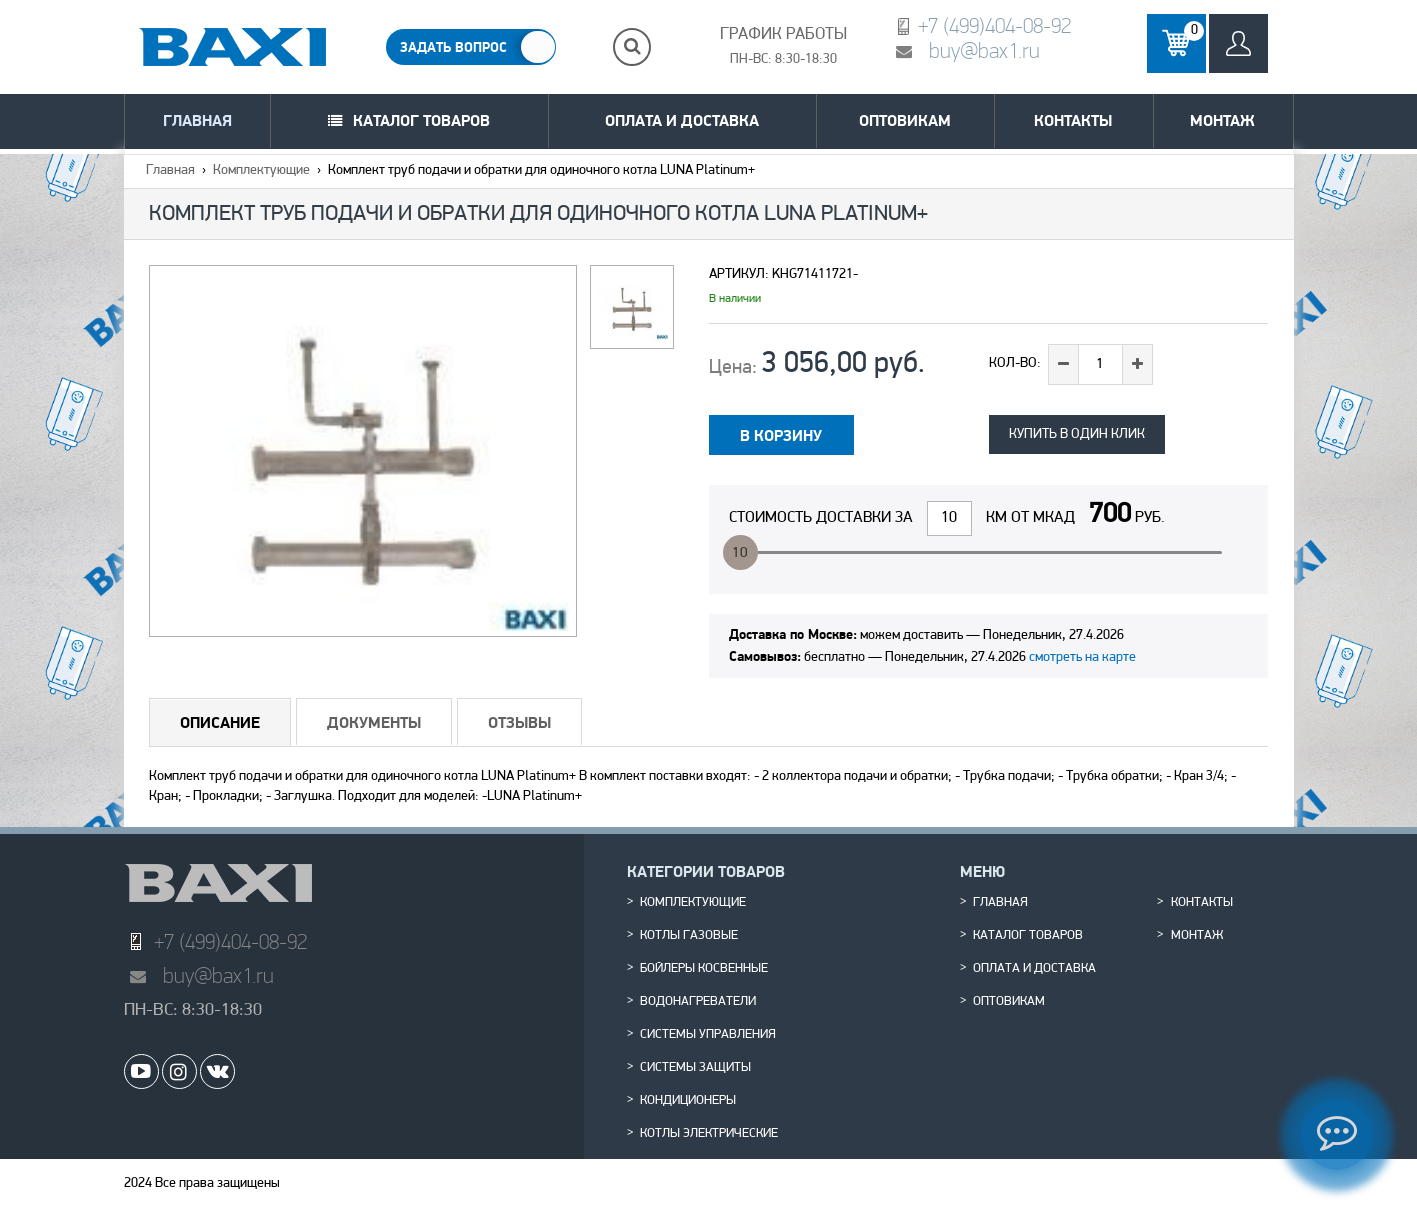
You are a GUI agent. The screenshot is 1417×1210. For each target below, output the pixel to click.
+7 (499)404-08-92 (994, 25)
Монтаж (1222, 120)
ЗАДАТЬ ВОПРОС (453, 47)
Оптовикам (905, 120)
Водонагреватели (698, 1002)
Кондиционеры (688, 1101)
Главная (197, 120)
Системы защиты (695, 1068)
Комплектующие (261, 170)
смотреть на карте (1082, 657)
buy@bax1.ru (984, 50)
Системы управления (708, 1035)
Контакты (1073, 120)
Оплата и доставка (682, 120)
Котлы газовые (689, 936)
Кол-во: (1015, 363)
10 (740, 553)
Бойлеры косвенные (704, 969)
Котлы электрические (709, 1134)
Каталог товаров (421, 120)
